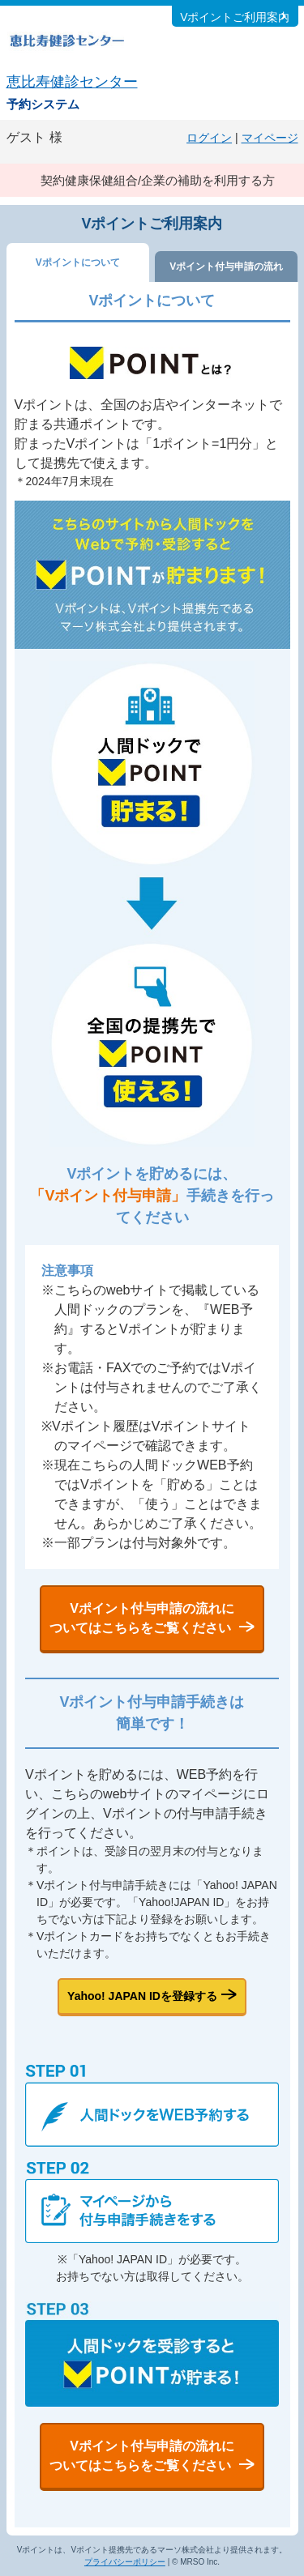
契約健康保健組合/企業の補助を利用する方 (158, 180)
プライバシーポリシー (124, 2561)
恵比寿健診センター (72, 82)
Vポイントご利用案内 (234, 17)
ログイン (209, 137)
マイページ (270, 137)
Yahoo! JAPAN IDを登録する (142, 1996)
